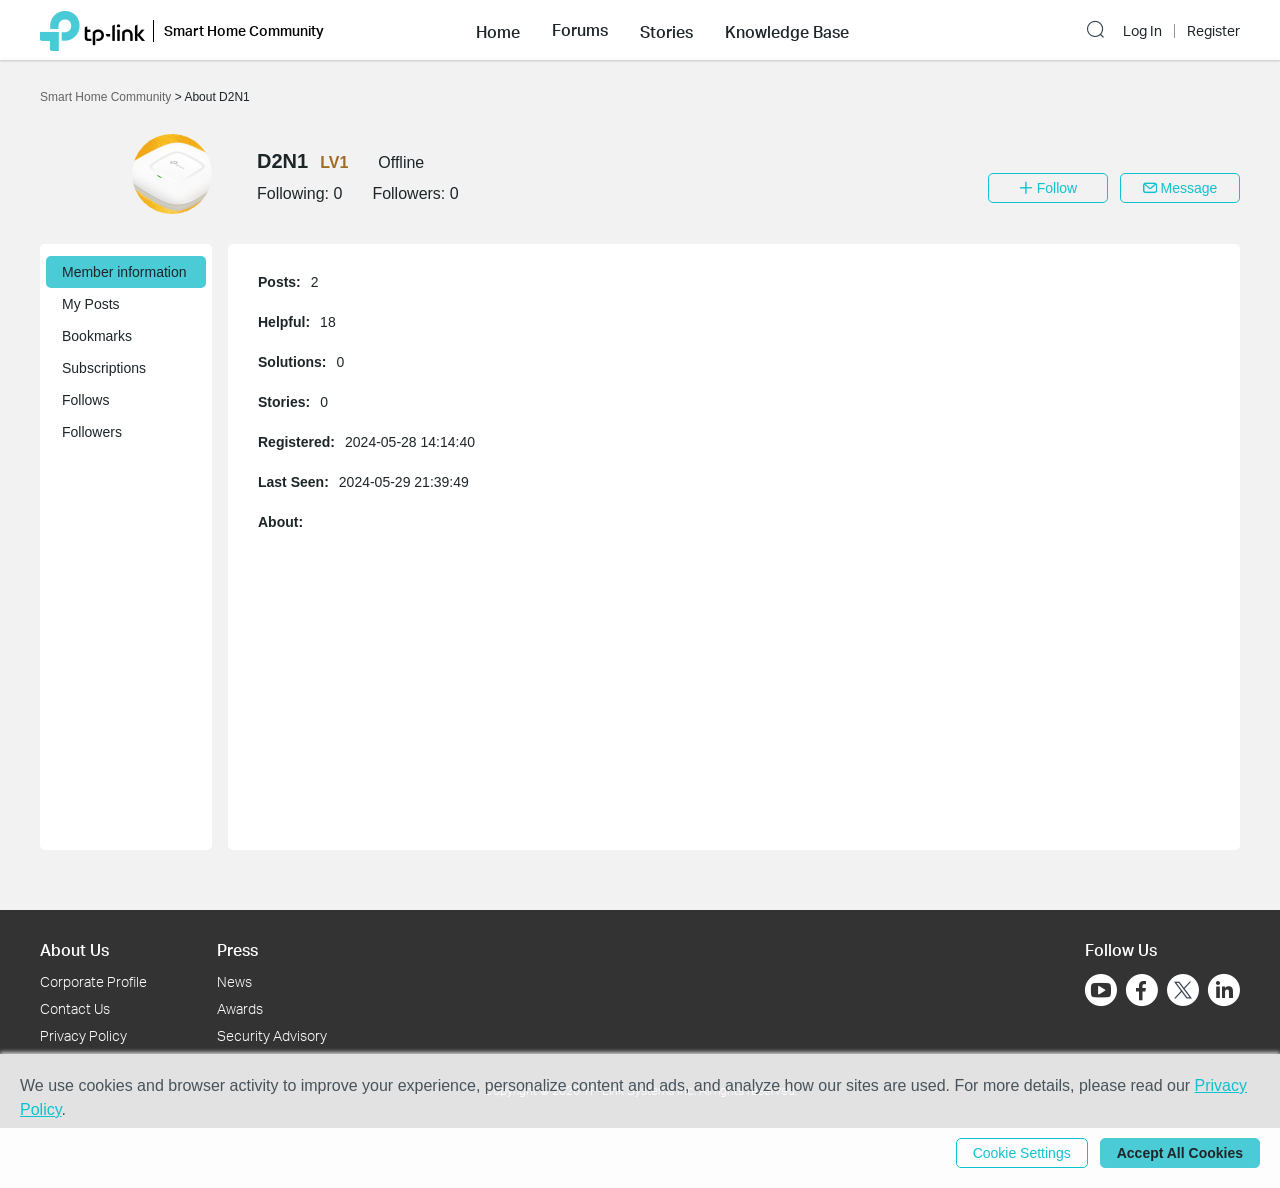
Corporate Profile (93, 981)
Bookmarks (97, 336)
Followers (92, 432)
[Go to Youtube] (1101, 990)
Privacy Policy (83, 1035)
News (234, 981)
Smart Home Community (107, 97)
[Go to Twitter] (1183, 992)
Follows (85, 400)
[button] (498, 30)
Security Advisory (272, 1035)
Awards (240, 1008)
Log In (1142, 31)
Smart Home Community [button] (244, 30)
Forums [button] (580, 30)
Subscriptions (104, 368)
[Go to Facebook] (1142, 990)
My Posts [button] (91, 304)
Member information (124, 272)
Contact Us (75, 1008)
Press (237, 949)
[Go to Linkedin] (1224, 990)
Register (1213, 31)
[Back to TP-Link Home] (92, 29)
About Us (74, 949)
